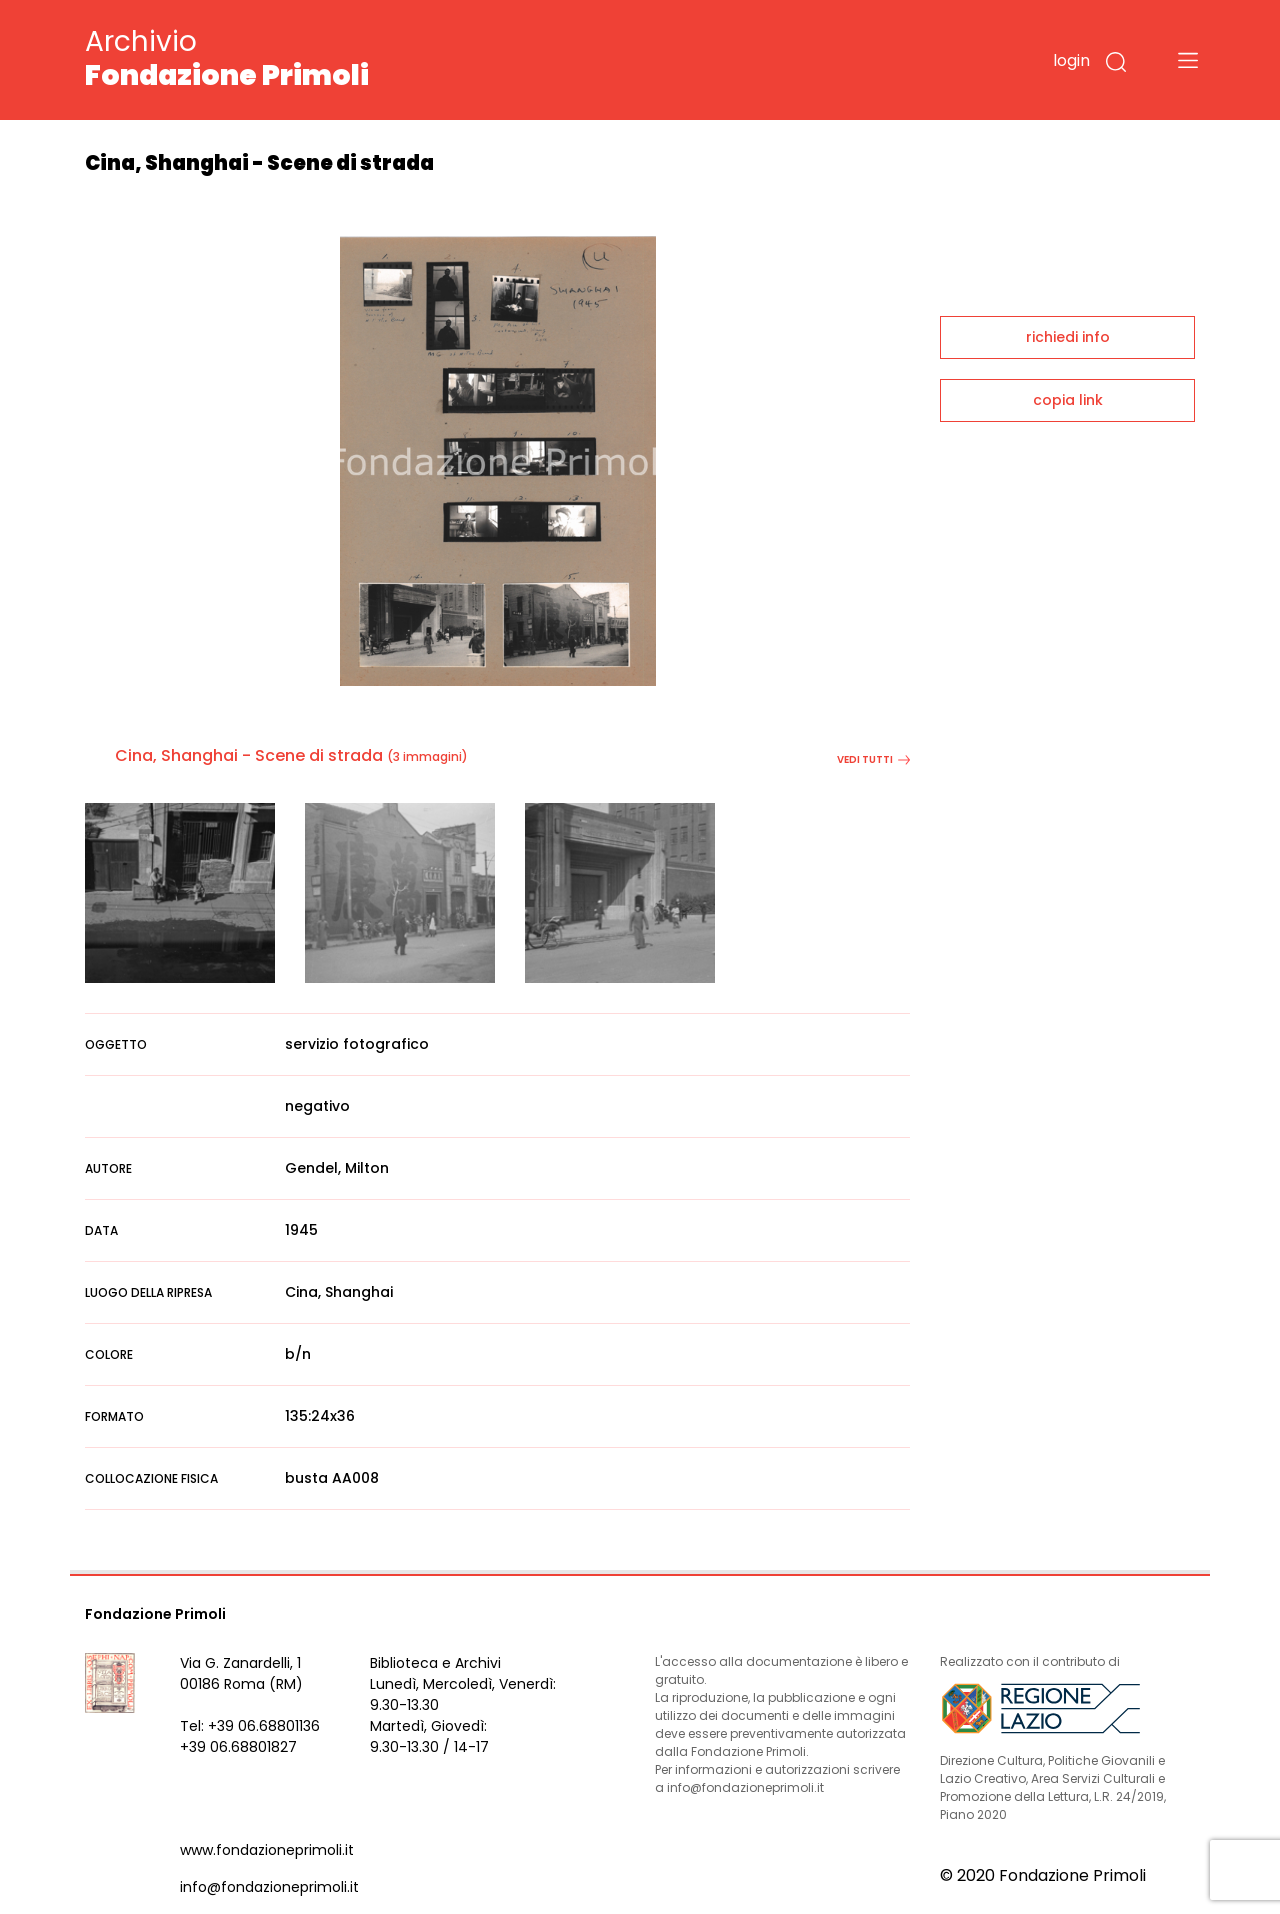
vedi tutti (873, 759)
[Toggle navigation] (1188, 60)
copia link (1068, 400)
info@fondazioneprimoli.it (269, 1887)
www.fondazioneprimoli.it (267, 1850)
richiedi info (1068, 337)
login (1071, 60)
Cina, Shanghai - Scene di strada (249, 755)
